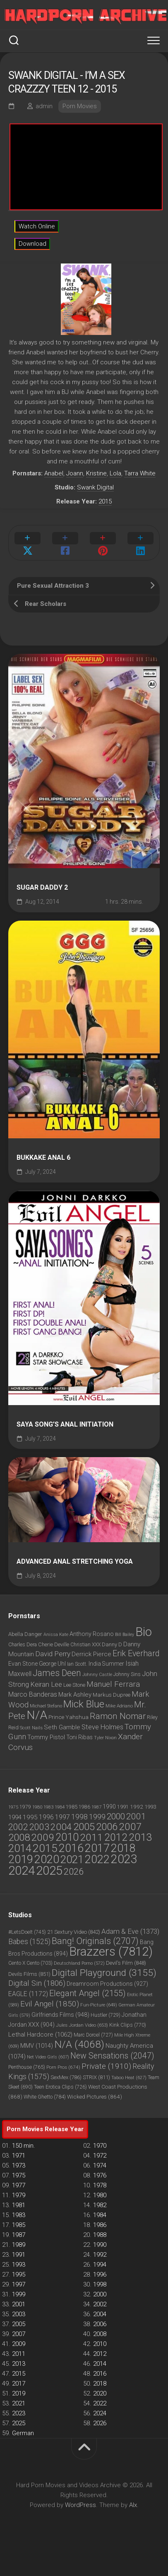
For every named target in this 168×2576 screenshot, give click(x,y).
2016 (99, 2373)
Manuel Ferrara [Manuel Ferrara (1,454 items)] (113, 1684)
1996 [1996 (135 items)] (46, 1817)
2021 (18, 2403)
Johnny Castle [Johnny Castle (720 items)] (97, 1674)
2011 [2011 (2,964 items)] (91, 1837)
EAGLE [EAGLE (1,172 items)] (28, 1994)
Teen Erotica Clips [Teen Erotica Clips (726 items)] (60, 2087)
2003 (18, 2314)
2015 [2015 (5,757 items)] (45, 1848)
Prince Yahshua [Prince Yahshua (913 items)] (68, 1717)
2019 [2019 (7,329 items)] (20, 1859)
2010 (99, 2344)
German (23, 2433)
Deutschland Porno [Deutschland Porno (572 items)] (79, 1963)
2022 (99, 2403)
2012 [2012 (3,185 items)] (115, 1837)
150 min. (23, 2145)
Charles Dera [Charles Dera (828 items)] (22, 1644)
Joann (74, 473)
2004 (99, 2314)
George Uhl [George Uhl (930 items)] (52, 1663)
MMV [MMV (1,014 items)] (36, 2045)
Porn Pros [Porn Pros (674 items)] (63, 2067)
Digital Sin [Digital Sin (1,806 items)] (36, 1983)
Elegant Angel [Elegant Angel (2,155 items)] (87, 1993)
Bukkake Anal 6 (43, 1157)
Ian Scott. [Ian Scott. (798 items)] (77, 1664)
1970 (99, 2145)
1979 (18, 2195)
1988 (99, 2235)
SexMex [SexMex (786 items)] (66, 2077)
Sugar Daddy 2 (42, 887)
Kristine (96, 473)
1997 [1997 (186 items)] (62, 1817)
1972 (99, 2155)
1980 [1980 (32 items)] (37, 1807)
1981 (18, 2205)
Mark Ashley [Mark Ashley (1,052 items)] (74, 1694)
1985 (18, 2225)
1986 (99, 2225)
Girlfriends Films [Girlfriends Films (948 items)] (60, 2014)
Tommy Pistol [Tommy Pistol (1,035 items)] (46, 1737)
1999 (18, 2294)
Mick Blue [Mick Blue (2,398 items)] (83, 1704)
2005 (18, 2324)
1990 (99, 2244)
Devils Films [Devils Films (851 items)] (29, 1974)
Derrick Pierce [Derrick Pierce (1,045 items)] (91, 1654)
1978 (99, 2185)
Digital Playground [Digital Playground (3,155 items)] (104, 1972)
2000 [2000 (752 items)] (116, 1816)
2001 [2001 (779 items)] (136, 1816)
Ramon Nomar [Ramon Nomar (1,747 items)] (118, 1716)
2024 (99, 2413)
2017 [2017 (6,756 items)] (97, 1848)
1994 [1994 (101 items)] (15, 1817)
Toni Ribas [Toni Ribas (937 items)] (79, 1737)
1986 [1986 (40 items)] (84, 1807)
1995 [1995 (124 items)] (30, 1817)
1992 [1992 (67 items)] (136, 1806)
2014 (99, 2363)
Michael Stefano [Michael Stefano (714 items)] (46, 1706)
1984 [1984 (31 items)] (60, 1807)
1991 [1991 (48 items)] (123, 1807)
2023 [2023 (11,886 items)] (124, 1859)
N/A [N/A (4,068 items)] (79, 2044)
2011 (18, 2354)
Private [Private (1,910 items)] (106, 2066)
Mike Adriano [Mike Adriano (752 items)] (119, 1706)
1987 (18, 2235)
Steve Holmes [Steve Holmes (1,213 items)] (102, 1727)
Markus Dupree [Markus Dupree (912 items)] (111, 1694)
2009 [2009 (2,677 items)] (42, 1837)
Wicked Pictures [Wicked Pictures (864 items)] (94, 2096)
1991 (18, 2254)
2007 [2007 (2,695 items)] (130, 1827)
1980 (99, 2195)
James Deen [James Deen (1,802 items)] (57, 1673)
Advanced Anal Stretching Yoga (75, 1561)
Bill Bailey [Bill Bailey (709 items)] (124, 1634)
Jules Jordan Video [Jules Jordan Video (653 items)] (82, 2025)
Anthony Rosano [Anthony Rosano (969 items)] (92, 1634)
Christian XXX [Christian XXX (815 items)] (85, 1645)
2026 (99, 2423)
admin (44, 106)
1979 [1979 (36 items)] (25, 1807)
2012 (99, 2354)
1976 (99, 2175)
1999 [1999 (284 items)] (97, 1816)
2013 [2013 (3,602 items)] (140, 1837)
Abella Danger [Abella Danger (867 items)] (25, 1634)
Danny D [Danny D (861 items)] (112, 1644)
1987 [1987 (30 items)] (96, 1807)
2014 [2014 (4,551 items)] (19, 1848)
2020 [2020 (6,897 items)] (46, 1859)
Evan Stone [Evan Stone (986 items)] (23, 1663)
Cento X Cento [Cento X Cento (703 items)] (30, 1963)
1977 (18, 2185)
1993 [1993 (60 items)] (150, 1807)
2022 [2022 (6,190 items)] (97, 1859)
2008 (99, 2334)
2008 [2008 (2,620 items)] (19, 1837)
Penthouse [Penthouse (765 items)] (26, 2067)
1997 (18, 2284)
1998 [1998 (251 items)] (79, 1817)
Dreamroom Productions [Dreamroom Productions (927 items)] (107, 1983)
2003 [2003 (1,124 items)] (39, 1827)
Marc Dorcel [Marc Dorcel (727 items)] (93, 2035)
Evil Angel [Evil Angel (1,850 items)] (49, 2004)
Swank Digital (95, 487)
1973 (18, 2165)
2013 (18, 2363)
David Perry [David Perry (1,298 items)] (52, 1654)
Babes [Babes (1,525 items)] (29, 1941)
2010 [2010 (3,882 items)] (67, 1837)
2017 (18, 2383)
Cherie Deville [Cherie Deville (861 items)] (53, 1644)
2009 (18, 2344)
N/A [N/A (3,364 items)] (36, 1715)
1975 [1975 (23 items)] (13, 1807)
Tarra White (140, 473)
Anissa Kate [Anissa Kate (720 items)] (55, 1634)
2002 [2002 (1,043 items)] (18, 1827)
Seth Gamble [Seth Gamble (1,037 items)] (62, 1727)
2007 (18, 2334)
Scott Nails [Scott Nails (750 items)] (31, 1728)
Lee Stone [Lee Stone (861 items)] (74, 1685)
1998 (99, 2284)
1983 (18, 2215)
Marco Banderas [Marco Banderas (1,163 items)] (32, 1694)
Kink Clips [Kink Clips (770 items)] (127, 2025)
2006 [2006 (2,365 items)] (107, 1827)
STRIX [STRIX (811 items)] (96, 2077)
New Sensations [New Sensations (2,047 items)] (112, 2056)
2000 (99, 2294)
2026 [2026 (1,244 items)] (74, 1871)
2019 (18, 2393)
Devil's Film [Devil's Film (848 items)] (126, 1963)
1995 (18, 2274)
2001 (18, 2304)
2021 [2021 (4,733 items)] (72, 1859)
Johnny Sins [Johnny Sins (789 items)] (127, 1674)
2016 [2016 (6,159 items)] (71, 1848)
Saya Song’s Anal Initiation (65, 1424)
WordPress (80, 2505)
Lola (115, 473)
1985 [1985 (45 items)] (71, 1807)
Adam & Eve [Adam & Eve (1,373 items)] (130, 1931)
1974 (99, 2165)
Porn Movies (79, 106)
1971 (18, 2155)
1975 (18, 2175)
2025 (18, 2423)
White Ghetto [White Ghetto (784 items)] (45, 2097)
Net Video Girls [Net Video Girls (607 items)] (48, 2057)
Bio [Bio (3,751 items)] (143, 1632)
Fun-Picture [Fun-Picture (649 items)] (98, 2005)
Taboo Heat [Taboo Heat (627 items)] (128, 2077)
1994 (99, 2264)
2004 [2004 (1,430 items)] (61, 1827)
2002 (99, 2304)
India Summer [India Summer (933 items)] (106, 1663)
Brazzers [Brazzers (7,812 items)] (111, 1951)
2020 (99, 2393)
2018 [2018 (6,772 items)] (123, 1848)
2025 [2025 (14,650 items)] (49, 1871)
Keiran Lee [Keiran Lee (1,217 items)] (46, 1684)
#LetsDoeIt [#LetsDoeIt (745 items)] (27, 1932)
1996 (99, 2274)
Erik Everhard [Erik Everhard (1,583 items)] (136, 1653)
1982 (99, 2205)
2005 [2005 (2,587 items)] (84, 1827)
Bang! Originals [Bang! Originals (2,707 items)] (95, 1941)
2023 (18, 2413)
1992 (99, 2254)
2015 (105, 501)
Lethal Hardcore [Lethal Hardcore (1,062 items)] (40, 2034)
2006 (99, 2324)
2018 (99, 2383)
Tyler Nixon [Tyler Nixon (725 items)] (105, 1737)
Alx (133, 2505)
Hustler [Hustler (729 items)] (105, 2015)
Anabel (53, 473)
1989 (18, 2244)
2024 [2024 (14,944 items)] (21, 1871)
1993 (18, 2264)
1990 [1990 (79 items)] (109, 1806)
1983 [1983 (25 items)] (48, 1807)
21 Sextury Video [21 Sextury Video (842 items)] (73, 1932)
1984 (99, 2215)
